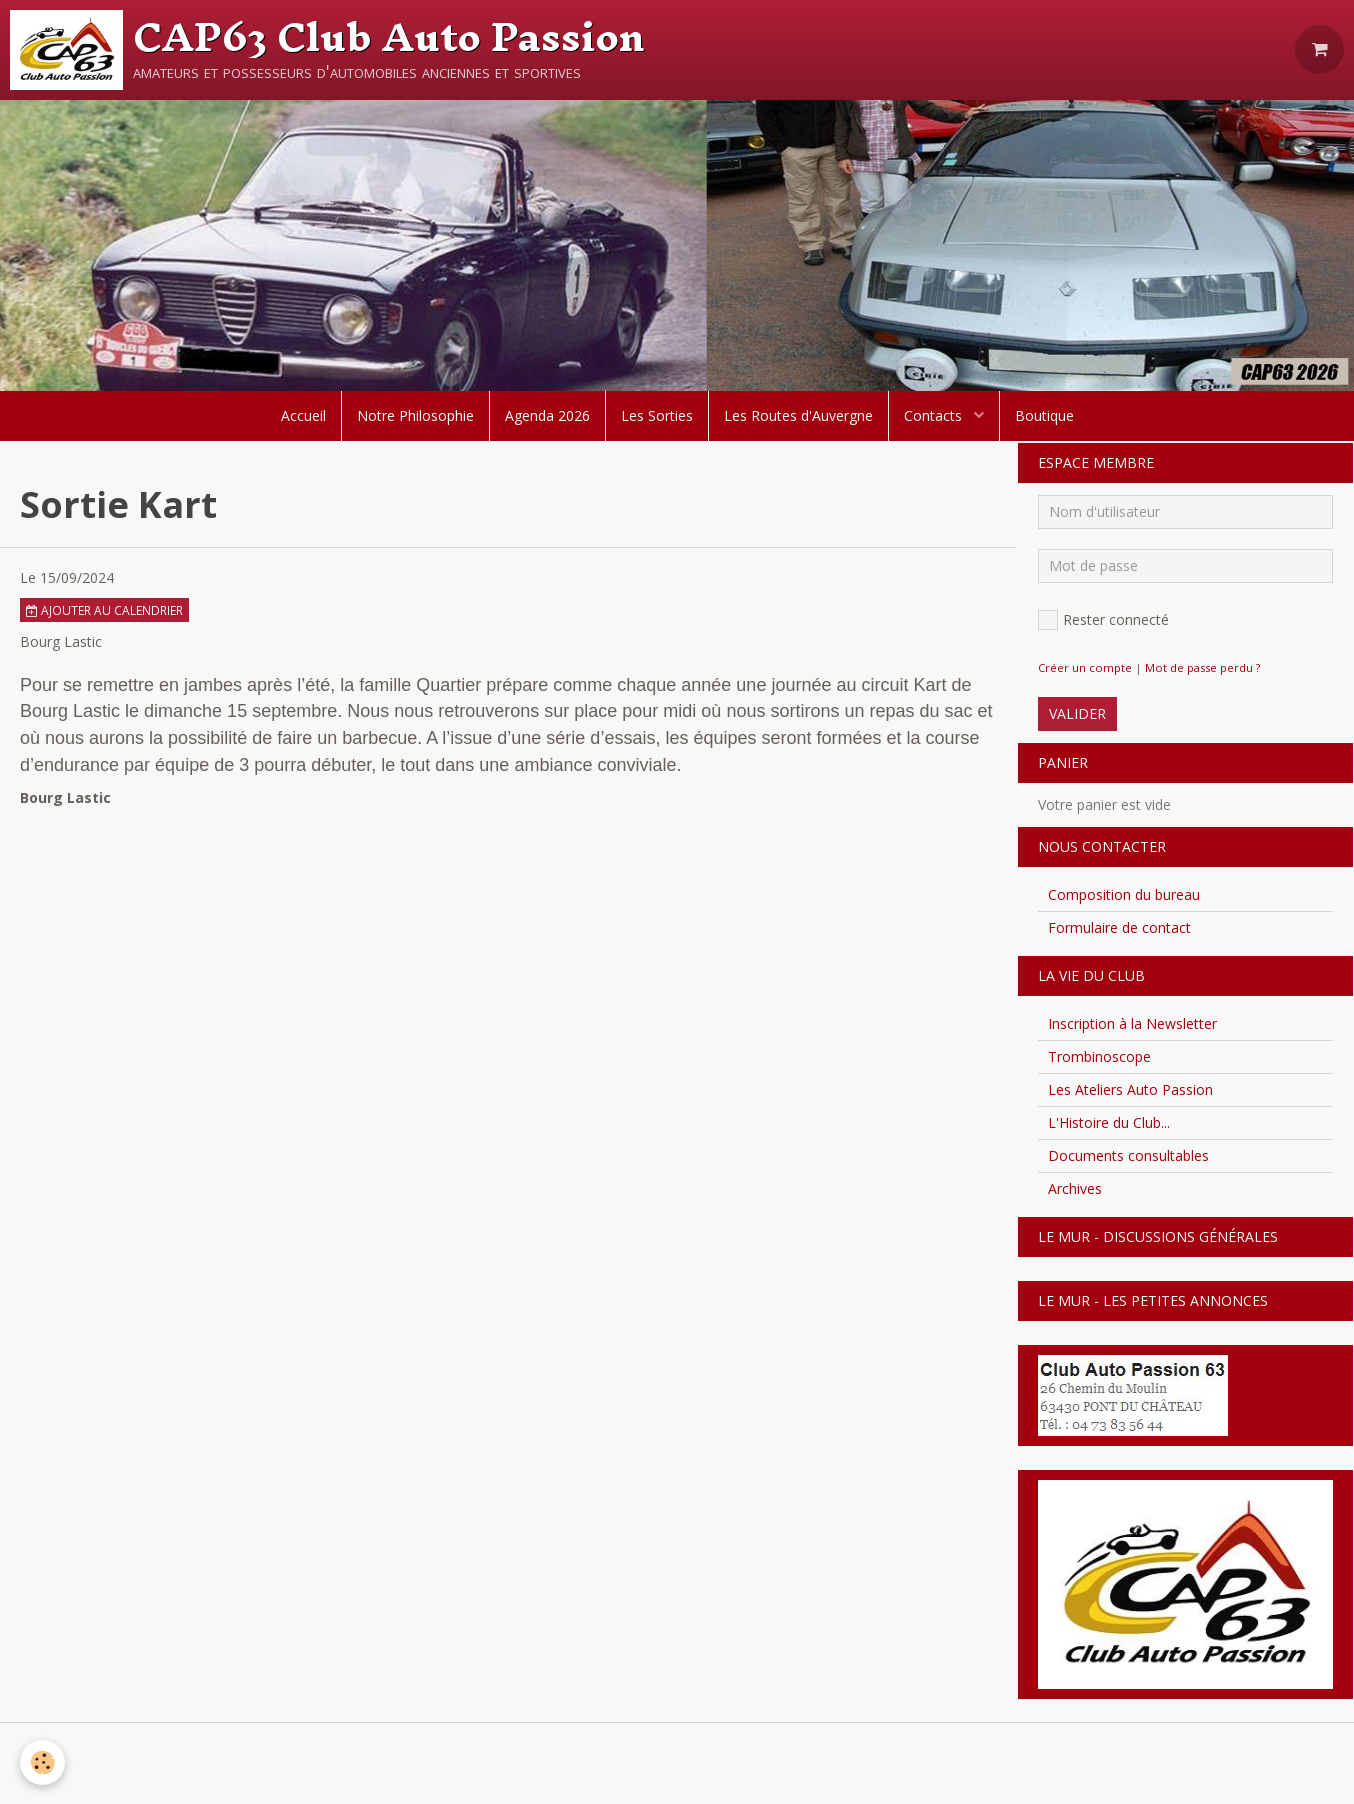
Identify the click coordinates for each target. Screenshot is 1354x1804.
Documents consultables (1128, 1155)
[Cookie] (42, 1762)
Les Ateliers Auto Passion (1130, 1089)
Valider (1077, 713)
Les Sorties (657, 415)
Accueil (303, 415)
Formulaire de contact (1119, 927)
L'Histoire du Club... (1109, 1122)
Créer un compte (1085, 667)
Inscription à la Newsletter (1132, 1023)
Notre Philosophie (415, 415)
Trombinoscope (1099, 1056)
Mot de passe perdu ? (1202, 667)
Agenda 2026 (547, 415)
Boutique (1044, 415)
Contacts (935, 415)
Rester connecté (1103, 620)
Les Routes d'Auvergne (798, 415)
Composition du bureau (1124, 894)
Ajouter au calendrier (104, 610)
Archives (1075, 1188)
